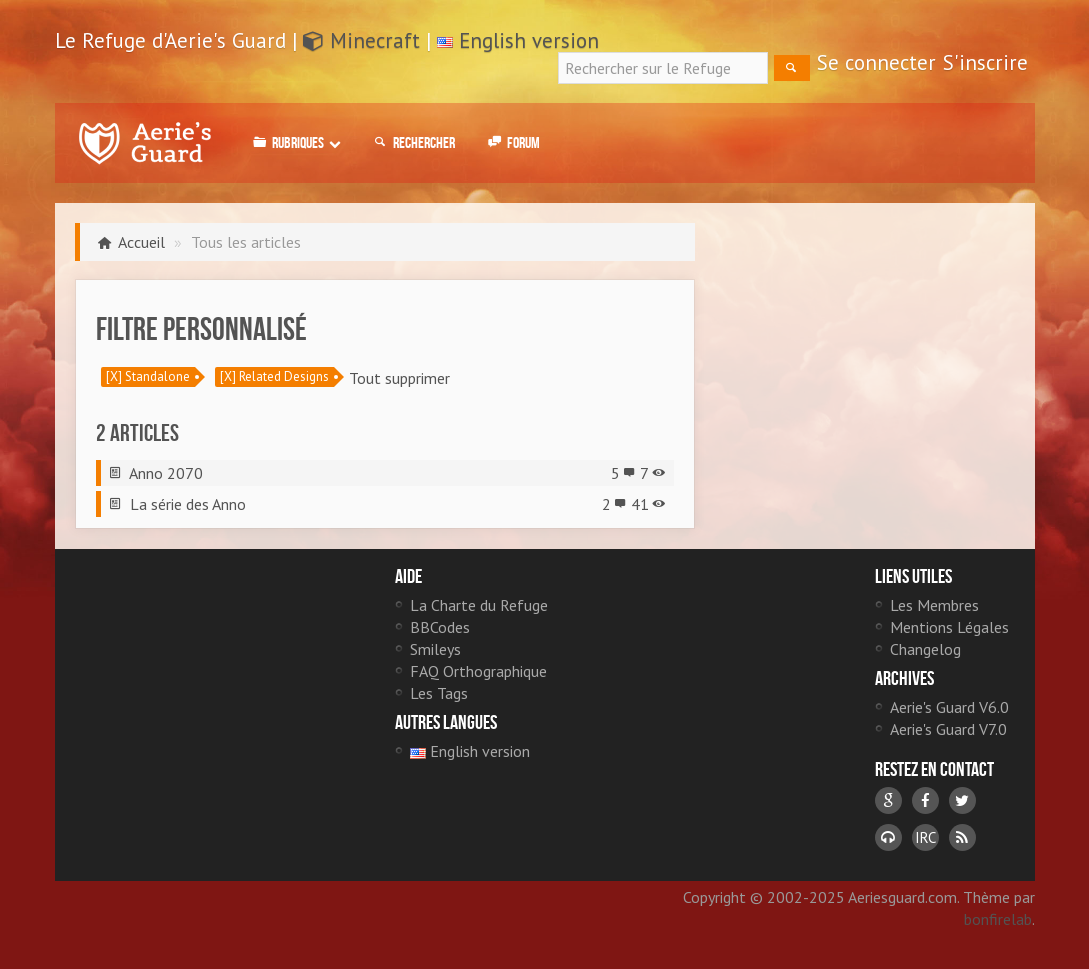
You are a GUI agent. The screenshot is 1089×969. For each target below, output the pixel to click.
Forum (512, 143)
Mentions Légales (949, 627)
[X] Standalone (148, 376)
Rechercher (413, 143)
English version (529, 40)
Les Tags (439, 693)
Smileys (435, 649)
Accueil (141, 242)
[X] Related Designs (274, 376)
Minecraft (361, 40)
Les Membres (934, 605)
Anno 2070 (166, 473)
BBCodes (440, 627)
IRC (925, 837)
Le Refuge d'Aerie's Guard (145, 143)
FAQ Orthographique (478, 671)
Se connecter (876, 62)
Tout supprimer (399, 378)
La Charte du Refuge (479, 605)
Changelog (925, 649)
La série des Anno (188, 504)
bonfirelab (998, 919)
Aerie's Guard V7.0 (948, 729)
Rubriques (295, 143)
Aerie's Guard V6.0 (949, 707)
